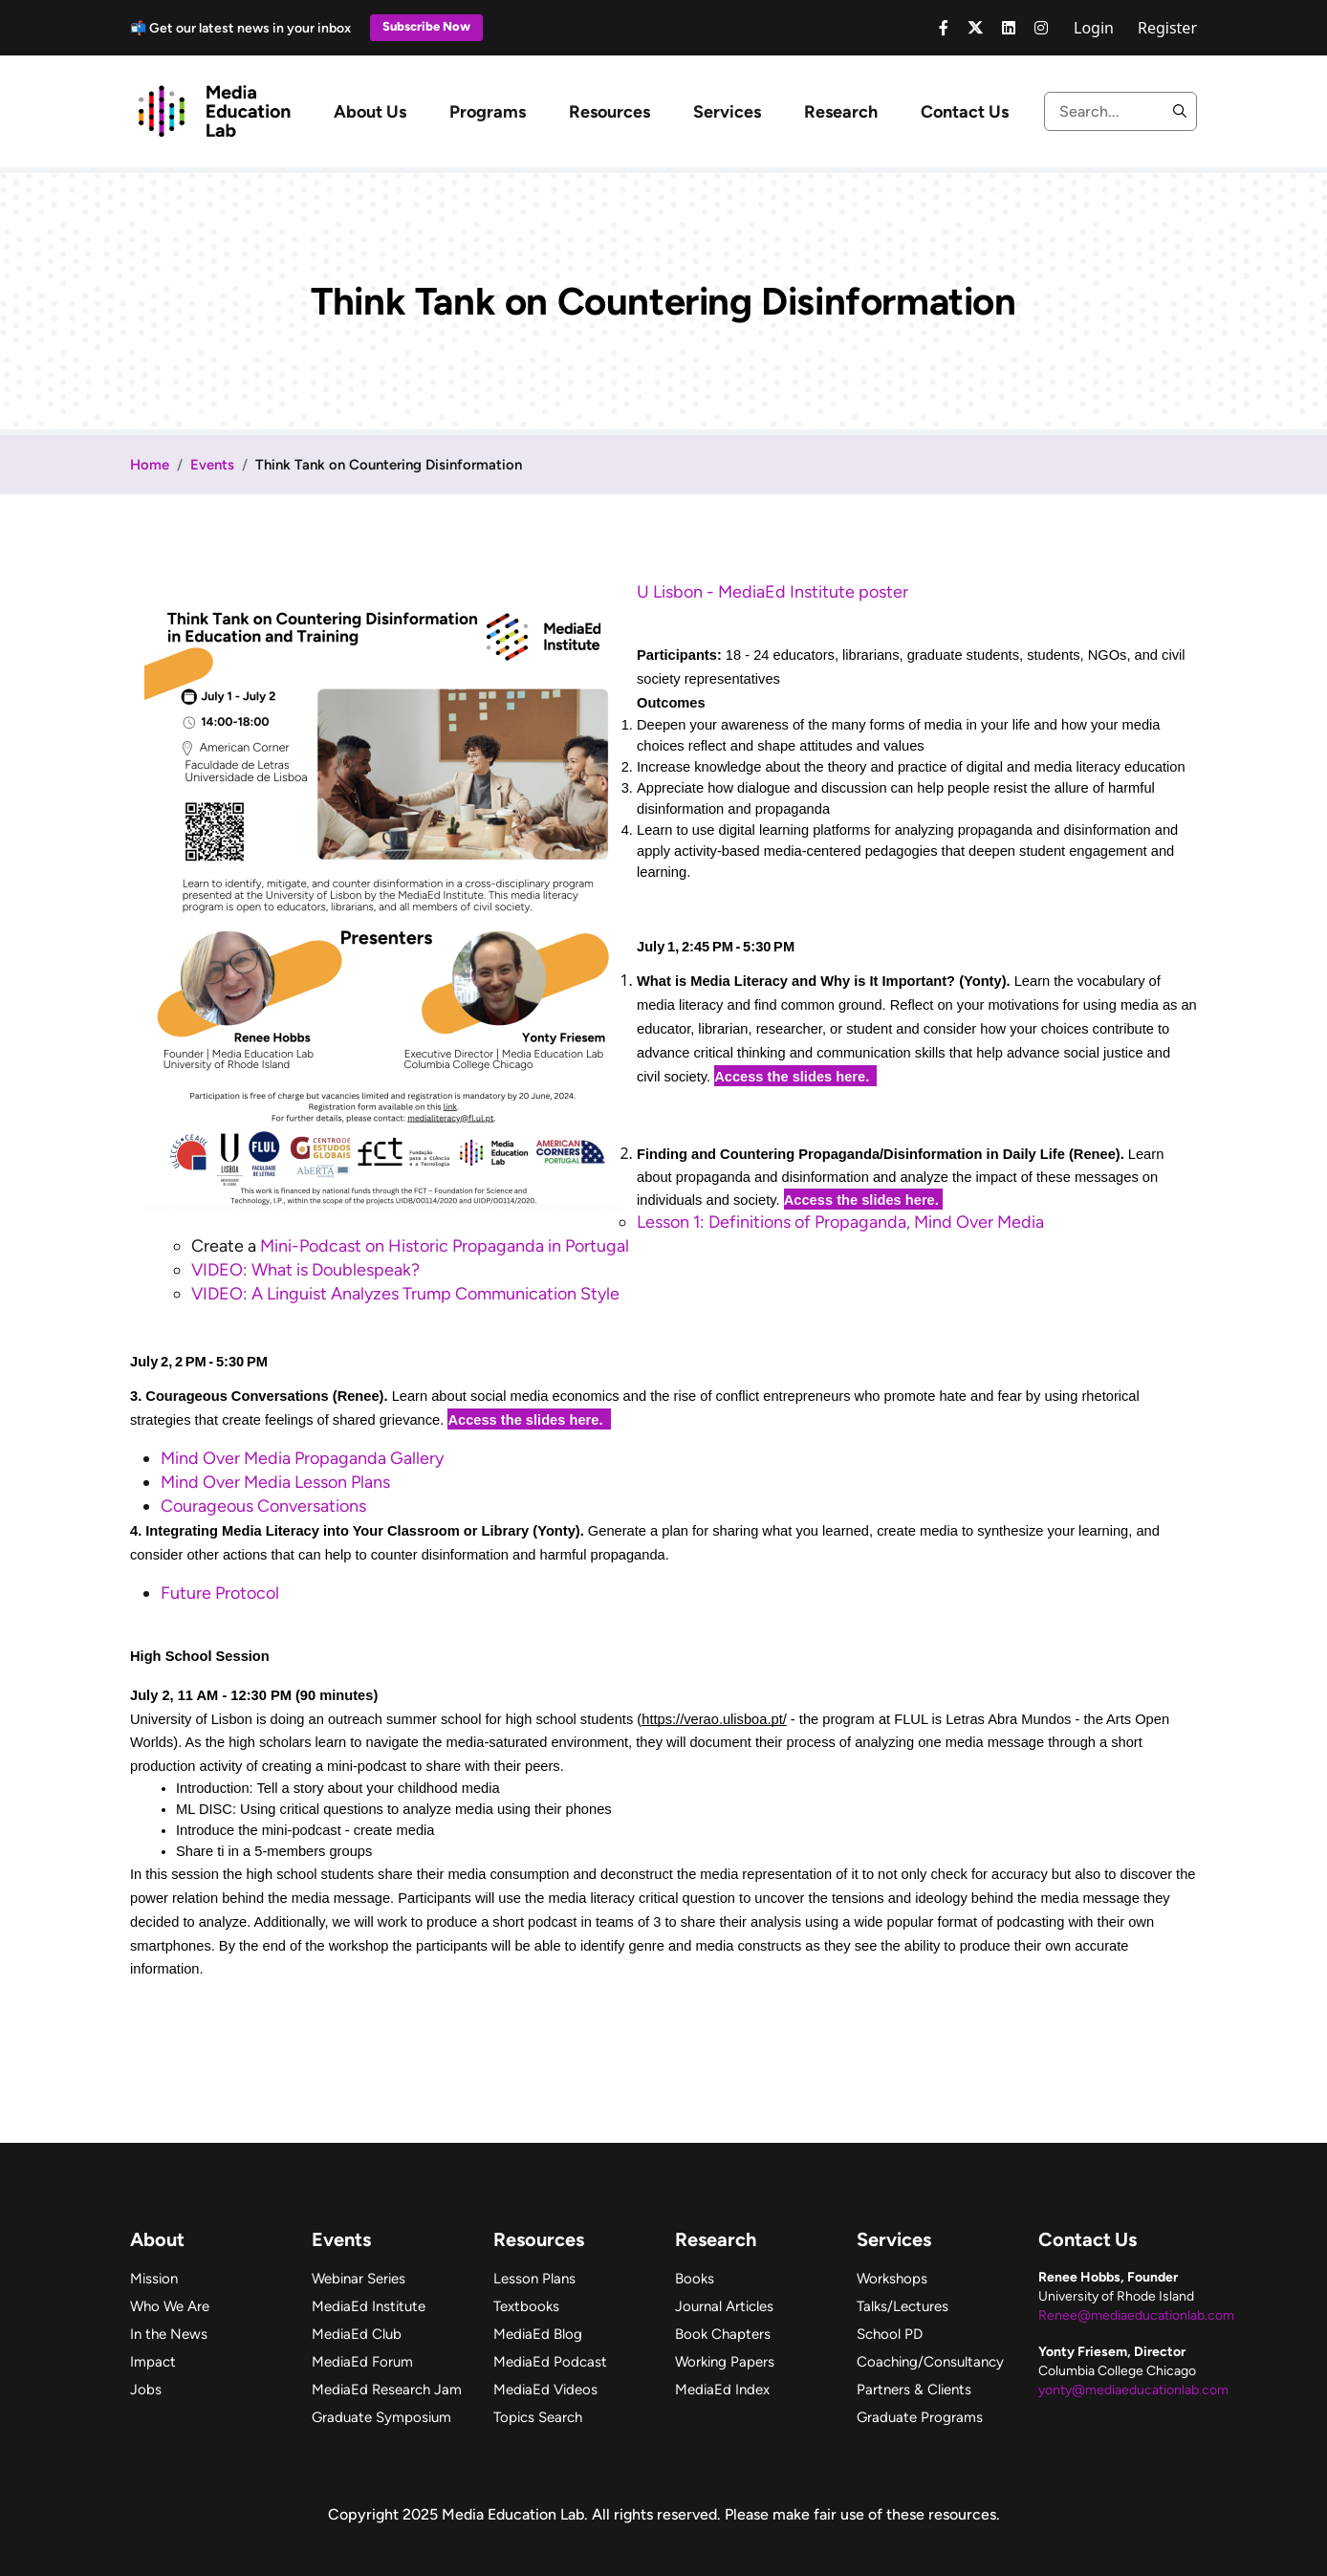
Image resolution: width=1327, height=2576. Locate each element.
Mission (154, 2278)
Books (694, 2278)
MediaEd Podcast (550, 2361)
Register (1167, 27)
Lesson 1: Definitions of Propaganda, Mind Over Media (840, 1222)
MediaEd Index (722, 2389)
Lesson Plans (534, 2278)
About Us (370, 111)
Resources (609, 111)
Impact (153, 2361)
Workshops (892, 2278)
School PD (890, 2334)
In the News (168, 2334)
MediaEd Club (357, 2334)
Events (212, 464)
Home (149, 464)
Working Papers (724, 2361)
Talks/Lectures (902, 2306)
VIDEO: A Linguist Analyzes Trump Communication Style (407, 1293)
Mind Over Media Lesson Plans (275, 1482)
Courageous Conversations (263, 1506)
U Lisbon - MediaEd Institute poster (772, 591)
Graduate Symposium (381, 2417)
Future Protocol (220, 1593)
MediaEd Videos (545, 2389)
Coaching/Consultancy (930, 2361)
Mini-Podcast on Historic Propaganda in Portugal (444, 1245)
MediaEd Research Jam (387, 2389)
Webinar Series (358, 2278)
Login (1094, 27)
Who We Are (169, 2306)
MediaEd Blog (537, 2334)
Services (727, 111)
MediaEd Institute (368, 2306)
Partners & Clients (914, 2389)
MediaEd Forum (362, 2361)
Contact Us (965, 111)
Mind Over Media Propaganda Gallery (302, 1458)
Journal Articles (724, 2306)
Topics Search (537, 2417)
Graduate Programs (920, 2417)
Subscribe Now (426, 26)
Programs (487, 111)
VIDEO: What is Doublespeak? (305, 1269)
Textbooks (526, 2306)
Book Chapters (723, 2334)
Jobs (146, 2389)
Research (841, 111)
